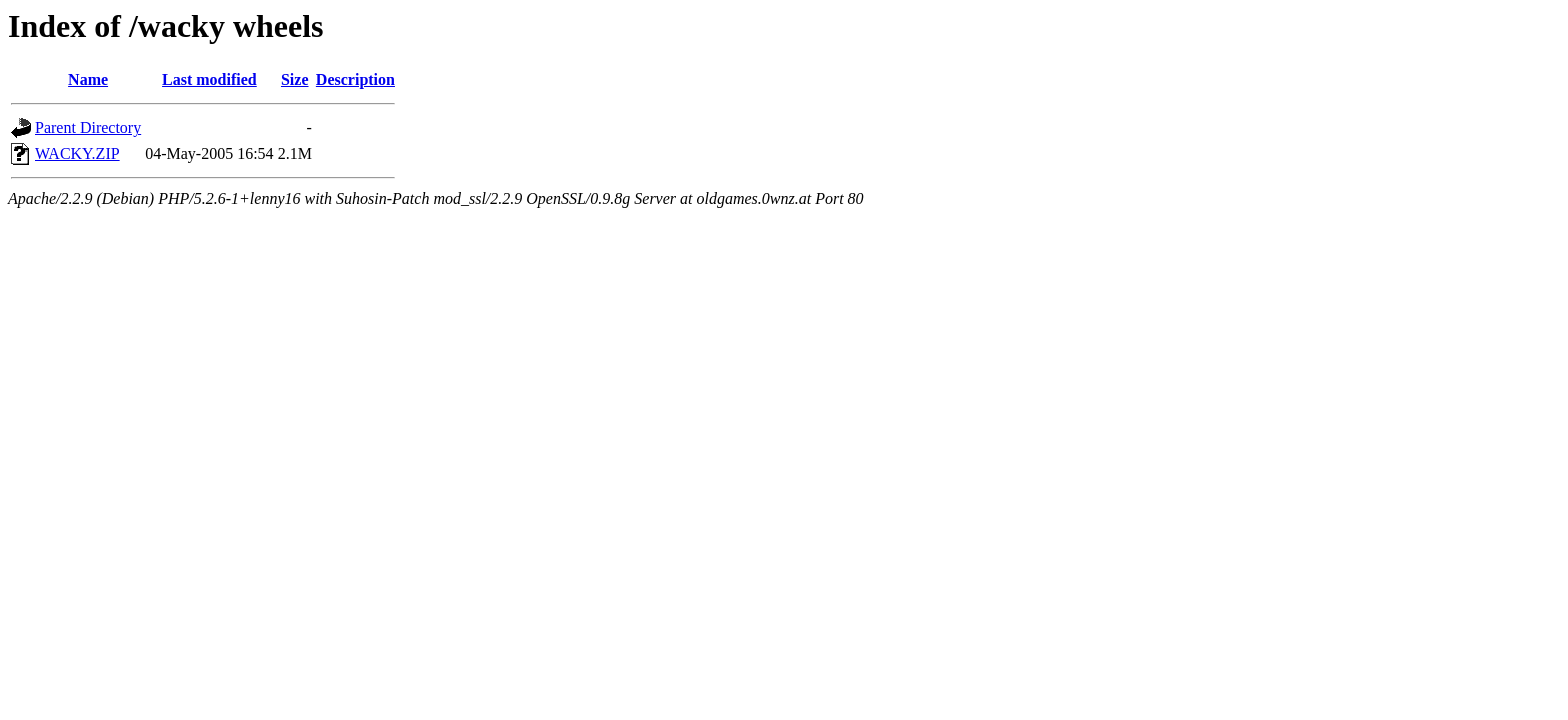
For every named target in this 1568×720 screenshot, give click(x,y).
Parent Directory (88, 127)
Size (295, 79)
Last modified (209, 79)
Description (355, 79)
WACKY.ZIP (77, 153)
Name (88, 79)
